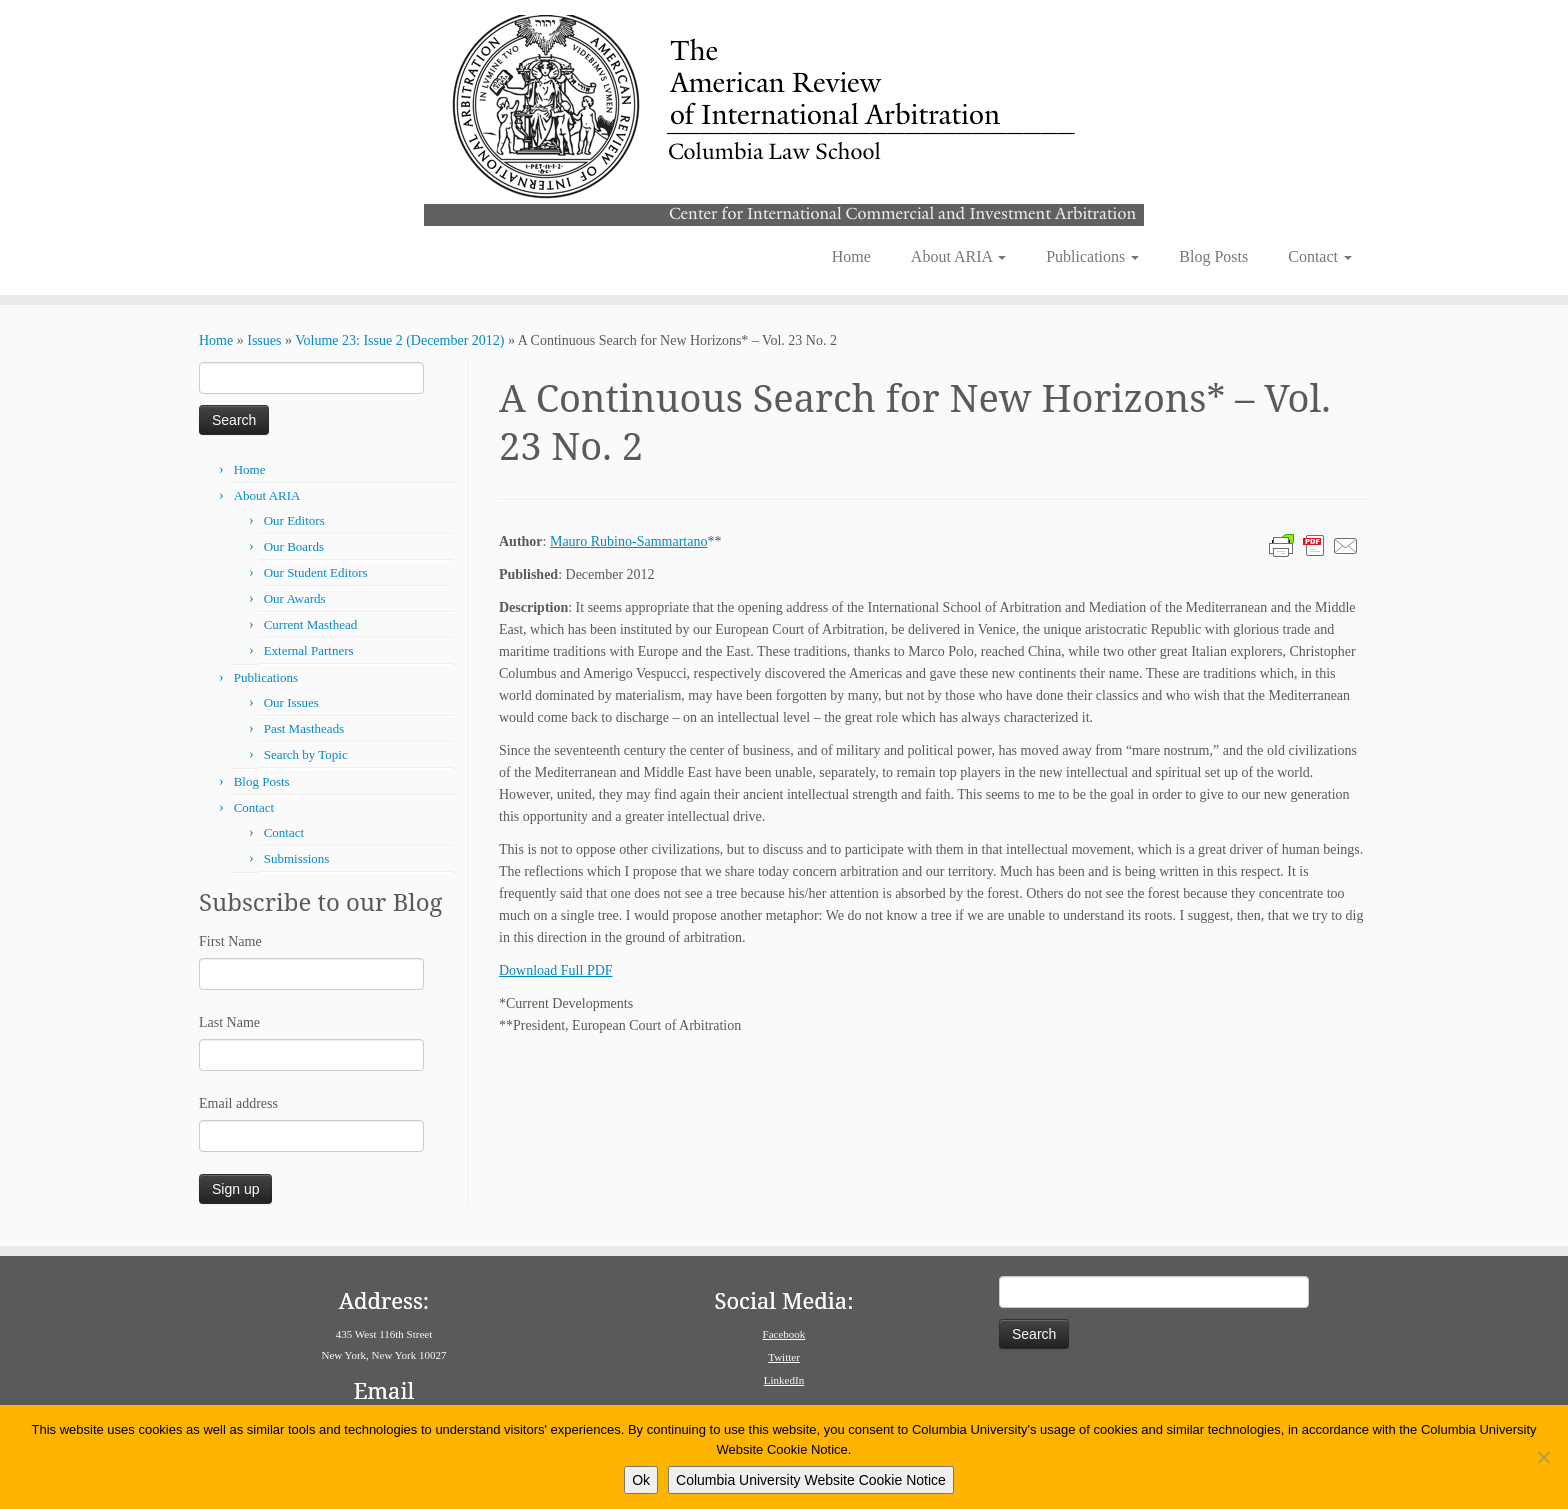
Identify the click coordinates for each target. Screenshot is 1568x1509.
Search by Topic (306, 754)
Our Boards (294, 546)
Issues (264, 340)
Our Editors (294, 520)
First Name (230, 941)
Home (851, 256)
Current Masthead (311, 624)
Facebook (784, 1334)
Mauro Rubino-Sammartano (628, 541)
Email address (238, 1103)
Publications (1092, 256)
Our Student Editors (316, 572)
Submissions (297, 858)
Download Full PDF (556, 970)
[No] (1543, 1457)
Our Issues (291, 702)
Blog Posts (1213, 256)
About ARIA (958, 256)
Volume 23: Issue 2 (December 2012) (399, 340)
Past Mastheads (304, 728)
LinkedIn (784, 1380)
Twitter (784, 1357)
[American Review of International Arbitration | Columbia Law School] (784, 118)
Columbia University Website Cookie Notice (811, 1480)
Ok (641, 1480)
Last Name (229, 1022)
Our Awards (295, 598)
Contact (1320, 256)
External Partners (309, 650)
